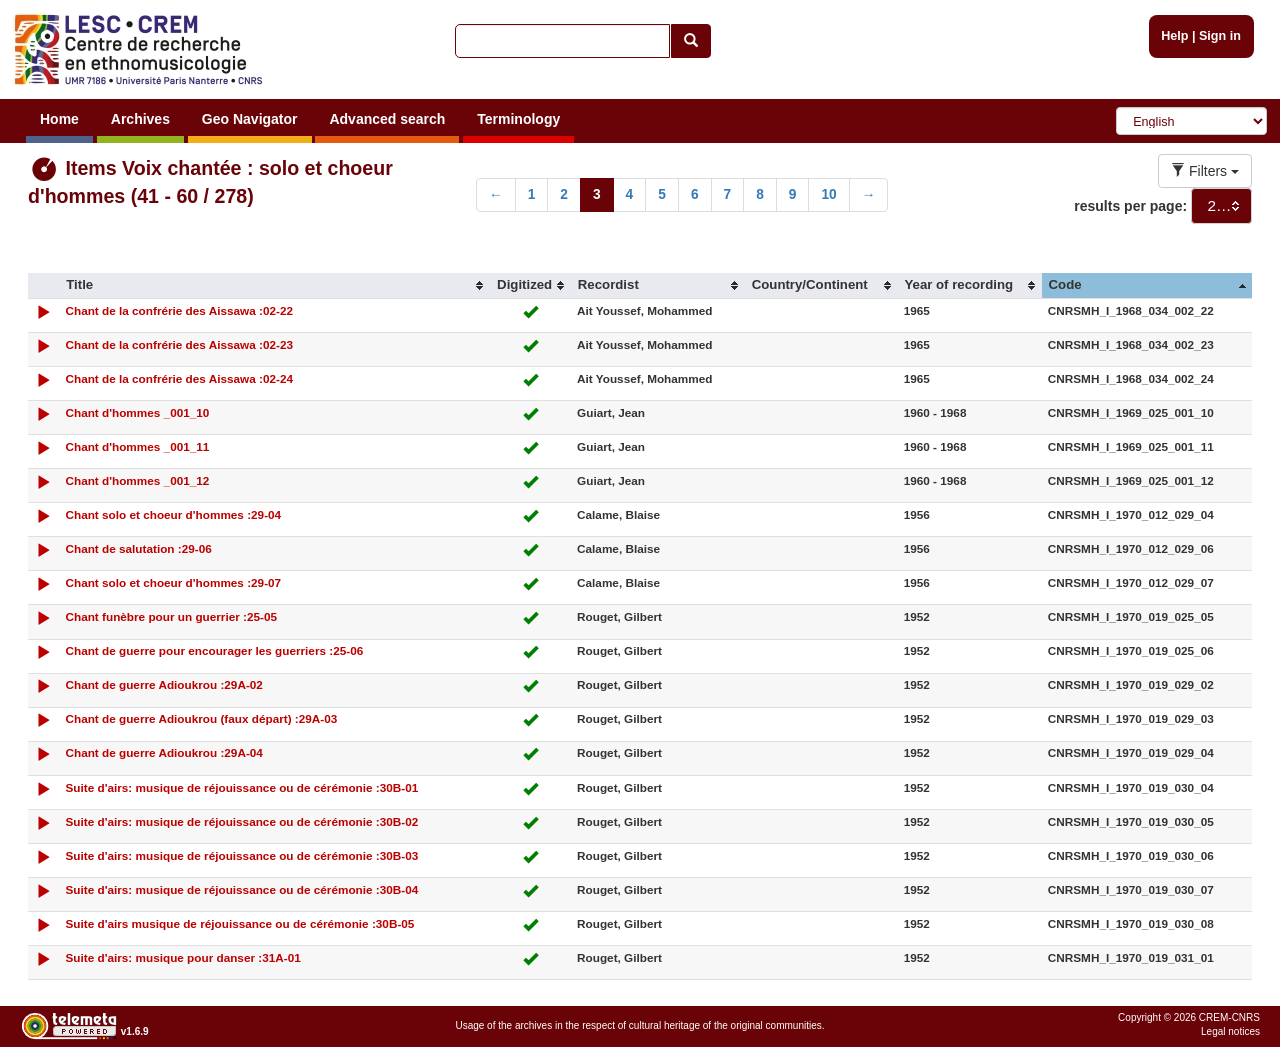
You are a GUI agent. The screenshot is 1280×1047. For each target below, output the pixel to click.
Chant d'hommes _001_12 (137, 480)
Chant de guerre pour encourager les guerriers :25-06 (214, 650)
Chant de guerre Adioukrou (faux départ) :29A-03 (201, 718)
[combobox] (1221, 206)
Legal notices (1230, 1031)
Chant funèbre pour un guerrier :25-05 (171, 616)
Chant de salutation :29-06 (138, 548)
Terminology (518, 119)
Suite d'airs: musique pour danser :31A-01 (182, 957)
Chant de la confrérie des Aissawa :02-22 (178, 310)
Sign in (1220, 36)
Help (1174, 36)
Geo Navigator (250, 119)
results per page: (1130, 206)
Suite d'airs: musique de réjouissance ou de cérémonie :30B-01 (241, 787)
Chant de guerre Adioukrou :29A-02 (163, 684)
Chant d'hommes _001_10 (137, 412)
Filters (1205, 171)
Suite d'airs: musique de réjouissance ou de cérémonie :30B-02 (241, 821)
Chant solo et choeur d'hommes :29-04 (173, 514)
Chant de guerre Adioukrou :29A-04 (163, 752)
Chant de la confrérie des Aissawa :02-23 (178, 344)
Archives (140, 119)
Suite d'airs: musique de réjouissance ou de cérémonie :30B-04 (241, 889)
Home (59, 119)
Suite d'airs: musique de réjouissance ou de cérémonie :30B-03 (241, 855)
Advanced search (387, 119)
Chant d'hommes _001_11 (137, 446)
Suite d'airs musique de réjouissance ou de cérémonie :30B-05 (239, 923)
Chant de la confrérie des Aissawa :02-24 (178, 378)
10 (828, 194)
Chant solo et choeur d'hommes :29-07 (173, 582)
